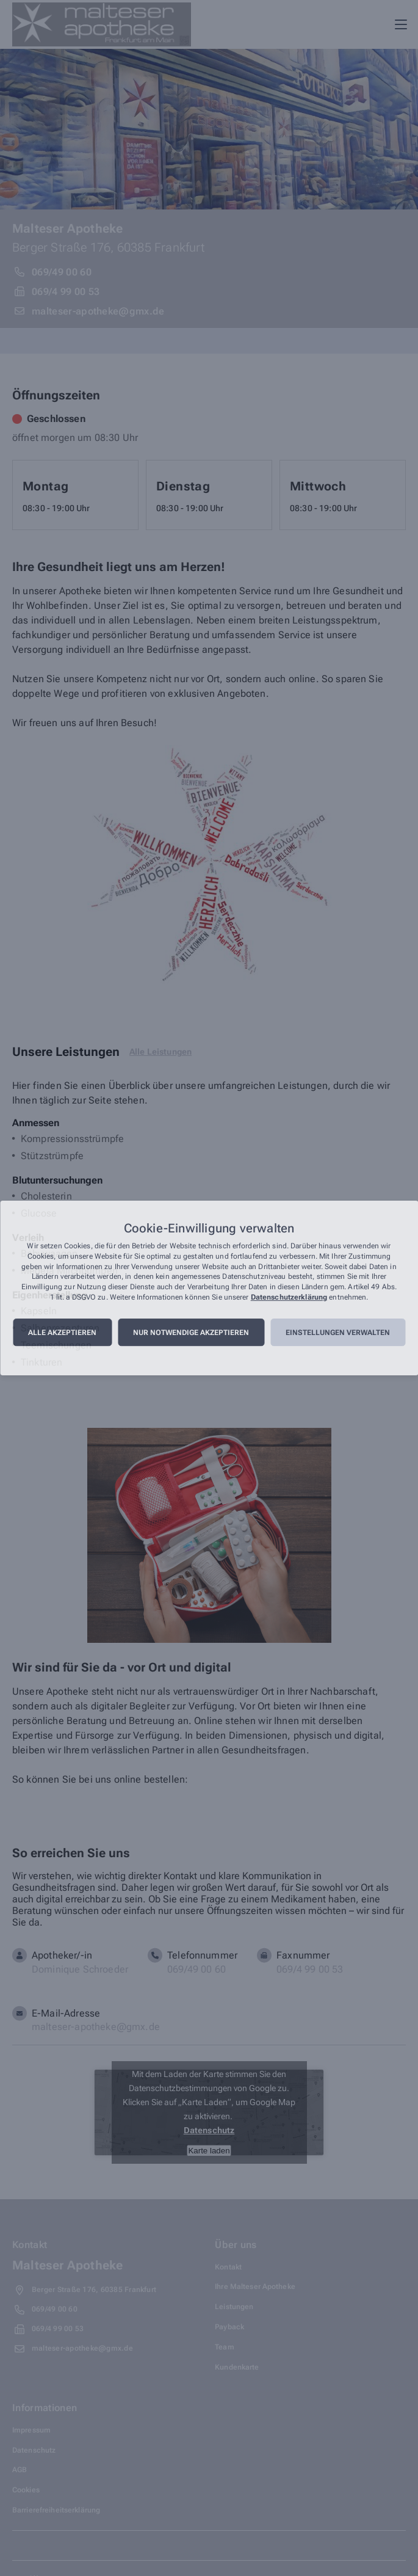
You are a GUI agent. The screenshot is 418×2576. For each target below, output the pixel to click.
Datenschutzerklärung (289, 1297)
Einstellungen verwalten (338, 1332)
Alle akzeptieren (62, 1332)
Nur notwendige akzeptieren (191, 1332)
